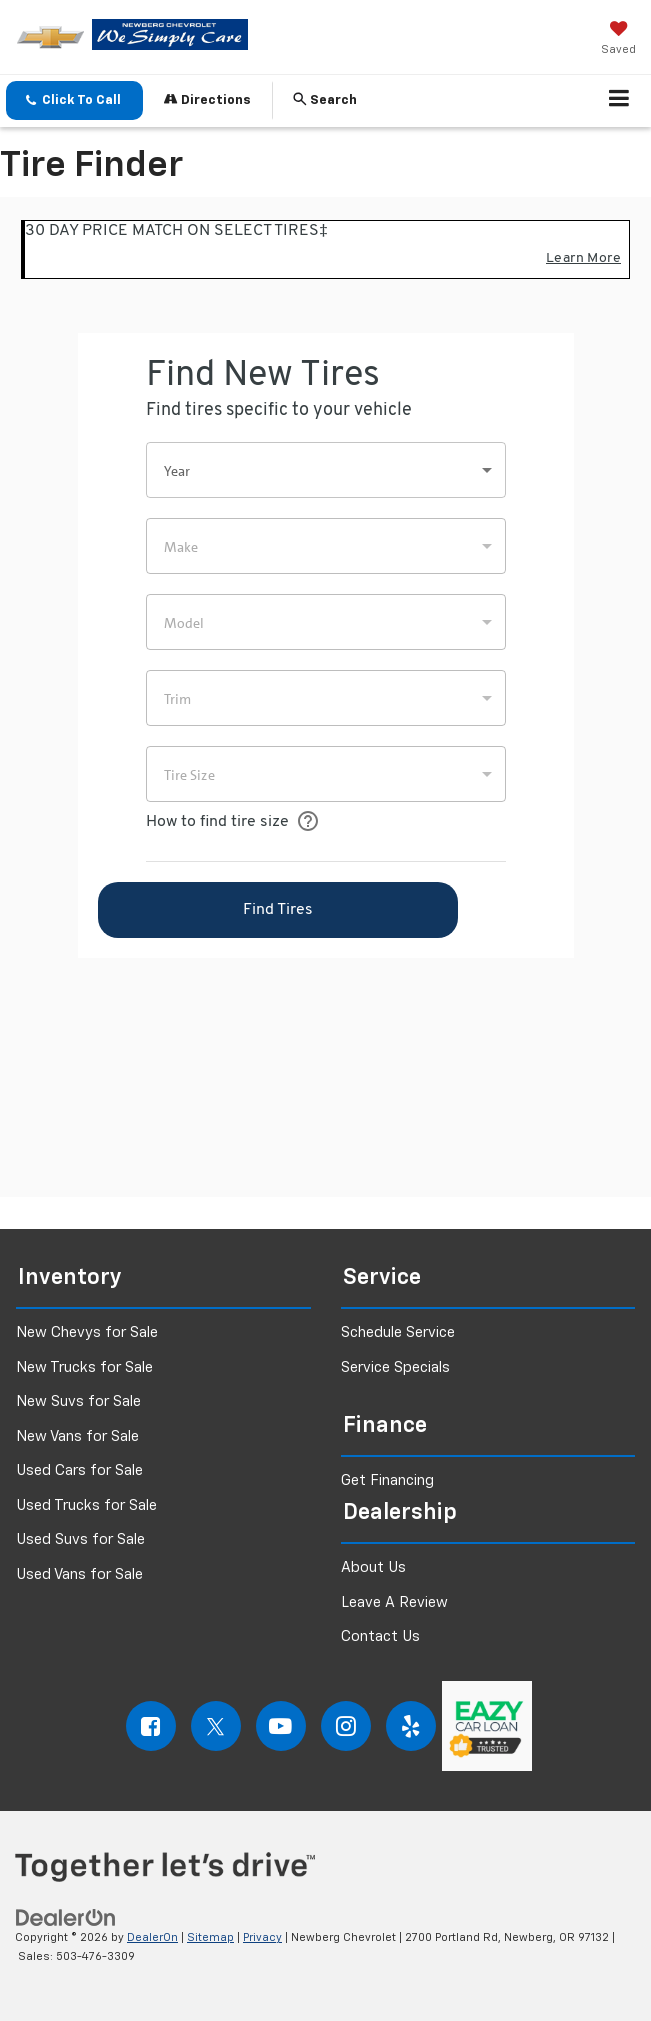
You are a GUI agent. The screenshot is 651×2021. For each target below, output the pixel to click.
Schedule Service (398, 1332)
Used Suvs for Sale (80, 1539)
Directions (207, 99)
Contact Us (380, 1636)
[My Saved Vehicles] (618, 40)
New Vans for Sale (77, 1436)
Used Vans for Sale (79, 1574)
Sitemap (210, 1937)
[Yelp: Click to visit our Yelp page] (411, 1726)
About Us (373, 1567)
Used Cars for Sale (79, 1470)
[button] (74, 100)
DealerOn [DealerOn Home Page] (152, 1937)
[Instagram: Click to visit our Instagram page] (346, 1726)
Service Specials (395, 1367)
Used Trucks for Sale (86, 1505)
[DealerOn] (66, 1918)
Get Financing (387, 1480)
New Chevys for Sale (87, 1332)
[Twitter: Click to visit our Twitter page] (216, 1726)
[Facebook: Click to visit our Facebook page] (151, 1726)
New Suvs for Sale (78, 1401)
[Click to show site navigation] (619, 101)
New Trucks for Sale (84, 1367)
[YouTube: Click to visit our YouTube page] (281, 1726)
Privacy (262, 1937)
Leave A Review (394, 1602)
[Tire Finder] (325, 697)
